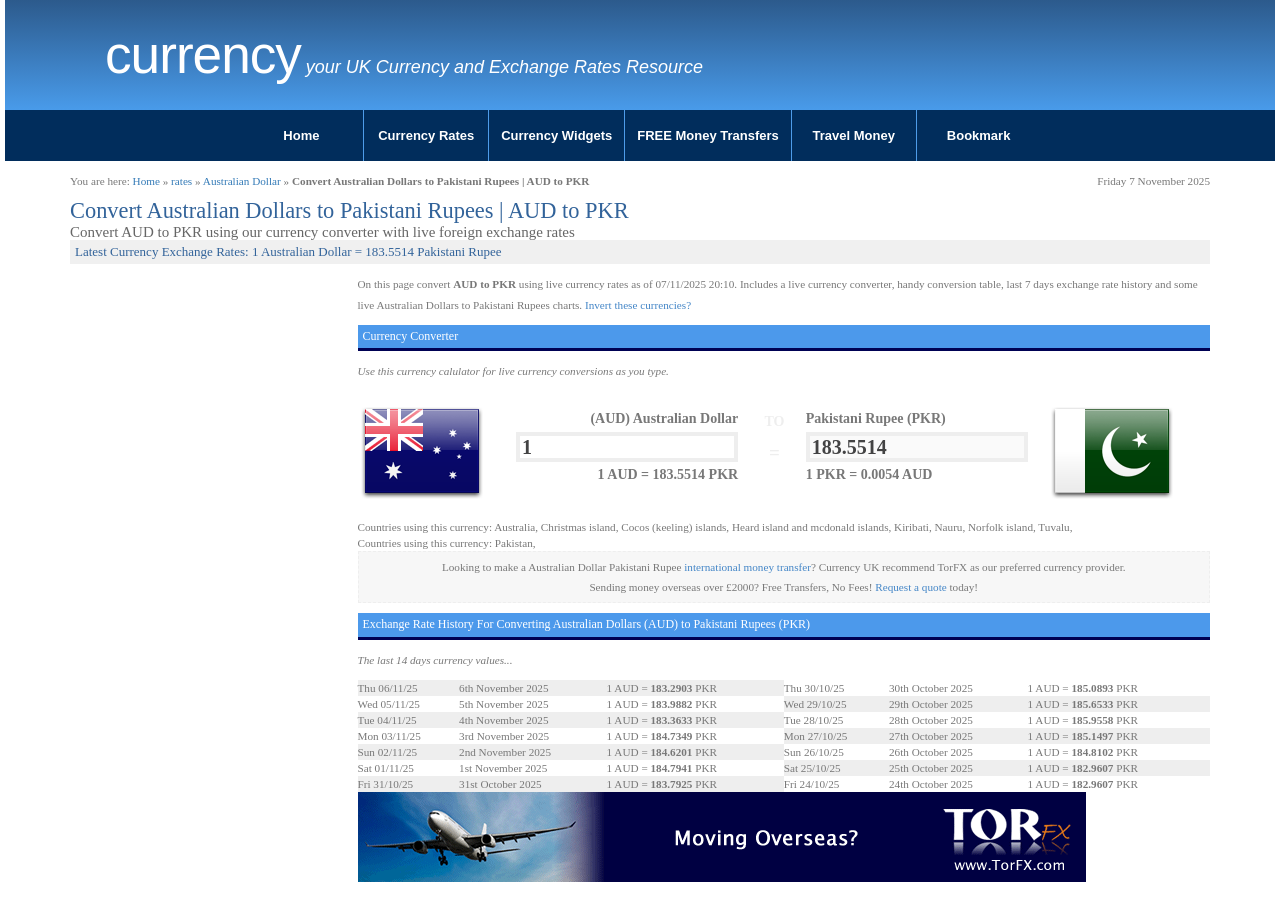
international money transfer (747, 567)
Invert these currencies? (638, 305)
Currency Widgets (556, 135)
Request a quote (910, 587)
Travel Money (854, 135)
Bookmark (979, 135)
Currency (203, 55)
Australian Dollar (242, 181)
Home (301, 135)
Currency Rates (426, 135)
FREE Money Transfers (708, 135)
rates (181, 181)
